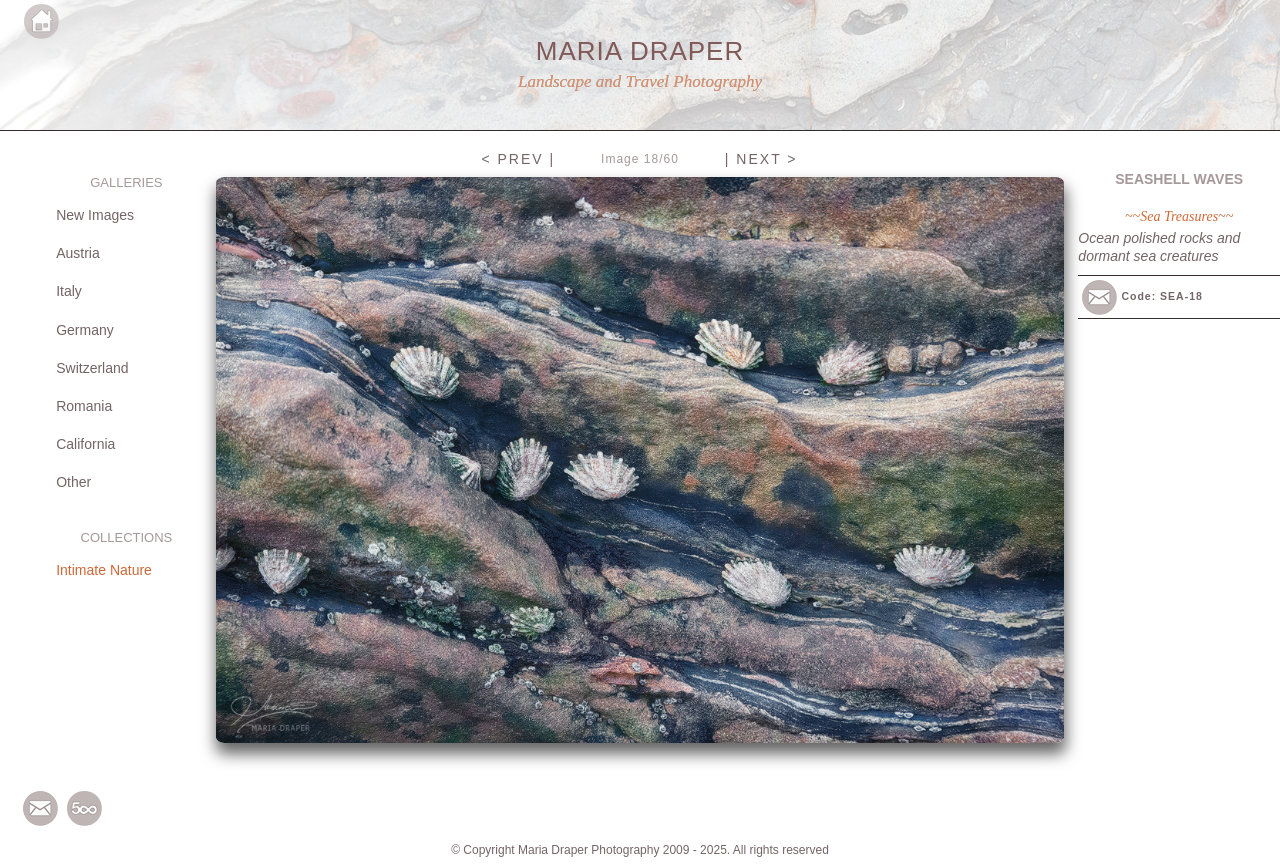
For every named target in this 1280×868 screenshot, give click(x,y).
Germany (85, 330)
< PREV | (518, 159)
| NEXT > (761, 159)
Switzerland (92, 368)
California (85, 444)
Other (73, 482)
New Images (95, 215)
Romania (84, 406)
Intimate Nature (104, 570)
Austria (78, 253)
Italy (69, 291)
